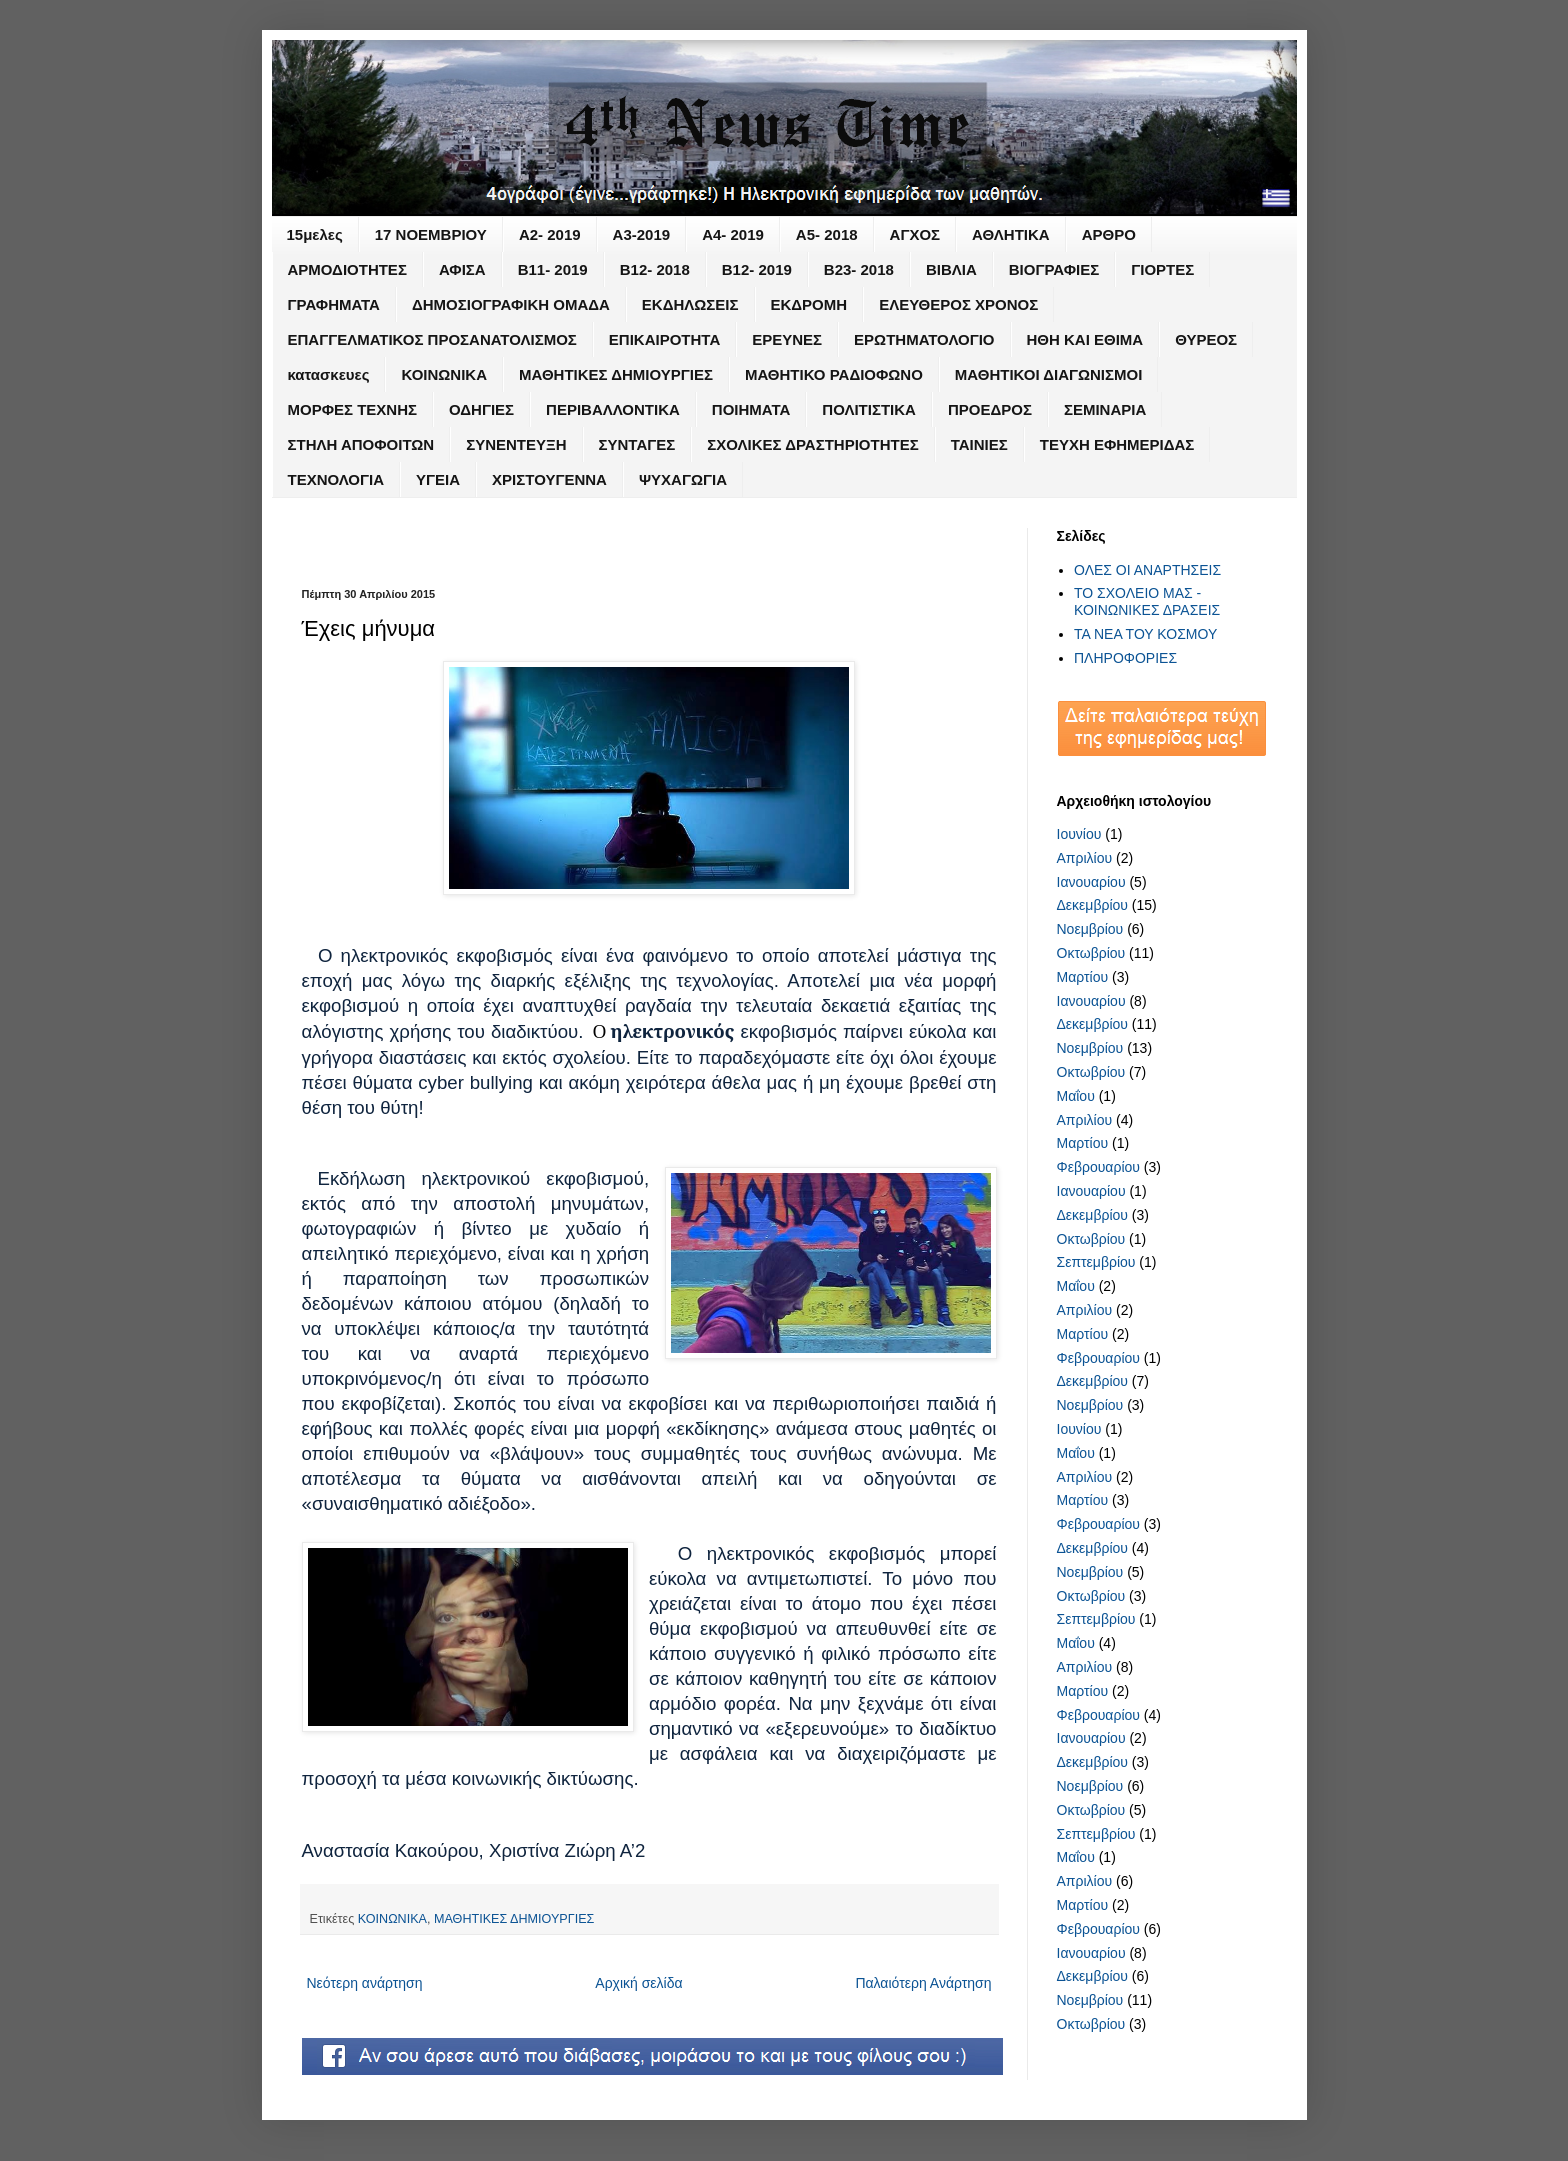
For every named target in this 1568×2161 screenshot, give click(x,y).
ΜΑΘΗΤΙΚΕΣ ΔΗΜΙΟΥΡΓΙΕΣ (616, 374)
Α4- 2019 (733, 234)
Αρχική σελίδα (638, 1983)
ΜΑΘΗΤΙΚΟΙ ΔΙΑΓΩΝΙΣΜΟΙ (1049, 374)
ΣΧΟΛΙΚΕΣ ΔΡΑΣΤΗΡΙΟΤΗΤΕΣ (812, 444)
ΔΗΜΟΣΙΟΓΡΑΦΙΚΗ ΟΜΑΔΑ (511, 304)
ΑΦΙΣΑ (462, 269)
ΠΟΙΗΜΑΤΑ (751, 409)
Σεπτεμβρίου (1096, 1262)
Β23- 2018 (859, 269)
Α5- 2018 (827, 234)
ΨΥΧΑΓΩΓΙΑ (683, 479)
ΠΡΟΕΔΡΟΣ (990, 409)
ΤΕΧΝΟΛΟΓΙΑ (336, 479)
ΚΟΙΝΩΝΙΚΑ (444, 374)
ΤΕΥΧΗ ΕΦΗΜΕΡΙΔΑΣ (1117, 444)
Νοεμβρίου (1090, 929)
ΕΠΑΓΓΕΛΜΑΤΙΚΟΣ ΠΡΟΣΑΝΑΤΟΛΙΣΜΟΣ (432, 339)
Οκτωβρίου (1091, 953)
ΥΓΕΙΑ (438, 479)
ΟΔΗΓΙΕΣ (481, 409)
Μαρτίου (1083, 977)
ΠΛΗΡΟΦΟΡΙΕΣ (1125, 658)
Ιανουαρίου (1091, 882)
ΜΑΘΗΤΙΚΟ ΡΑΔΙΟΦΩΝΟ (834, 374)
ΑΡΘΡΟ (1109, 234)
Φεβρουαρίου (1098, 1167)
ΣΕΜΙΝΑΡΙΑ (1105, 409)
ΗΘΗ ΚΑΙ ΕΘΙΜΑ (1085, 339)
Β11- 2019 (553, 269)
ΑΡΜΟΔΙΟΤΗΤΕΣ (347, 269)
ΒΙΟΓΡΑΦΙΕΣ (1054, 269)
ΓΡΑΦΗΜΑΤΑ (334, 304)
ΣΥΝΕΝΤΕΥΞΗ (516, 444)
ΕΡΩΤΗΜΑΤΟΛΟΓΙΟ (924, 339)
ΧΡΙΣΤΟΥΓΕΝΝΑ (549, 479)
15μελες (315, 234)
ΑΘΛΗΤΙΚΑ (1011, 234)
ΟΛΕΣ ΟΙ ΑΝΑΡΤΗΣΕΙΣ (1147, 570)
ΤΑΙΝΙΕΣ (979, 444)
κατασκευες (329, 374)
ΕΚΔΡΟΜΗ (809, 304)
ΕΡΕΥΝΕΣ (787, 339)
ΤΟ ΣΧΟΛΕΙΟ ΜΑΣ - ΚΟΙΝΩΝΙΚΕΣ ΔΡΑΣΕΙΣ (1147, 601)
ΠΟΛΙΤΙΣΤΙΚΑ (869, 409)
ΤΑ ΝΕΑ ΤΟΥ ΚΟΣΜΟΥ (1145, 634)
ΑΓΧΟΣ (915, 234)
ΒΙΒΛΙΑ (951, 269)
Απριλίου (1085, 858)
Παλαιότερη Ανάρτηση (923, 1983)
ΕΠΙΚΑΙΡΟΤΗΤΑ (664, 339)
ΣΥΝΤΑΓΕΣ (637, 444)
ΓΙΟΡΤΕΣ (1162, 269)
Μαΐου (1076, 1096)
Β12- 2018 (655, 269)
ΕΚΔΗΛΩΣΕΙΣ (690, 304)
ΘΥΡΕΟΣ (1206, 339)
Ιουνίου (1079, 834)
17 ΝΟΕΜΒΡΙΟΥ (431, 234)
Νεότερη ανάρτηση (365, 1983)
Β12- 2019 (757, 269)
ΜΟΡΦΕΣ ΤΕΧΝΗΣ (353, 409)
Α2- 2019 (550, 234)
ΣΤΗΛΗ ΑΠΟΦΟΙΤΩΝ (361, 444)
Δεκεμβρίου (1092, 905)
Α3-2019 (642, 234)
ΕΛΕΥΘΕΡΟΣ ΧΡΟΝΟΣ (958, 304)
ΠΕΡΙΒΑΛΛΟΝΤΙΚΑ (613, 409)
